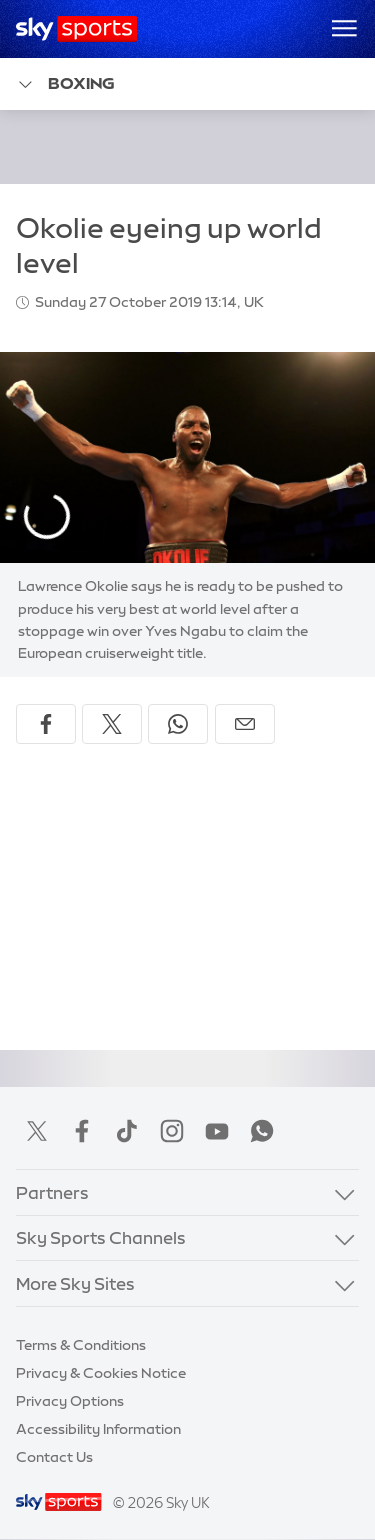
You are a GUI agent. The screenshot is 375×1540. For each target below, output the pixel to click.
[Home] (76, 29)
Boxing (65, 84)
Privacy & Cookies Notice (101, 1373)
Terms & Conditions (81, 1345)
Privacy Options (70, 1401)
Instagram (172, 1131)
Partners (52, 1192)
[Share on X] (112, 724)
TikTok (127, 1131)
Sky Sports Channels (101, 1237)
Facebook (82, 1131)
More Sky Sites (75, 1283)
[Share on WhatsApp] (178, 724)
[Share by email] (245, 724)
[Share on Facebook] (46, 724)
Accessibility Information (98, 1429)
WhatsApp (262, 1131)
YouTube (217, 1131)
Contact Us (54, 1457)
